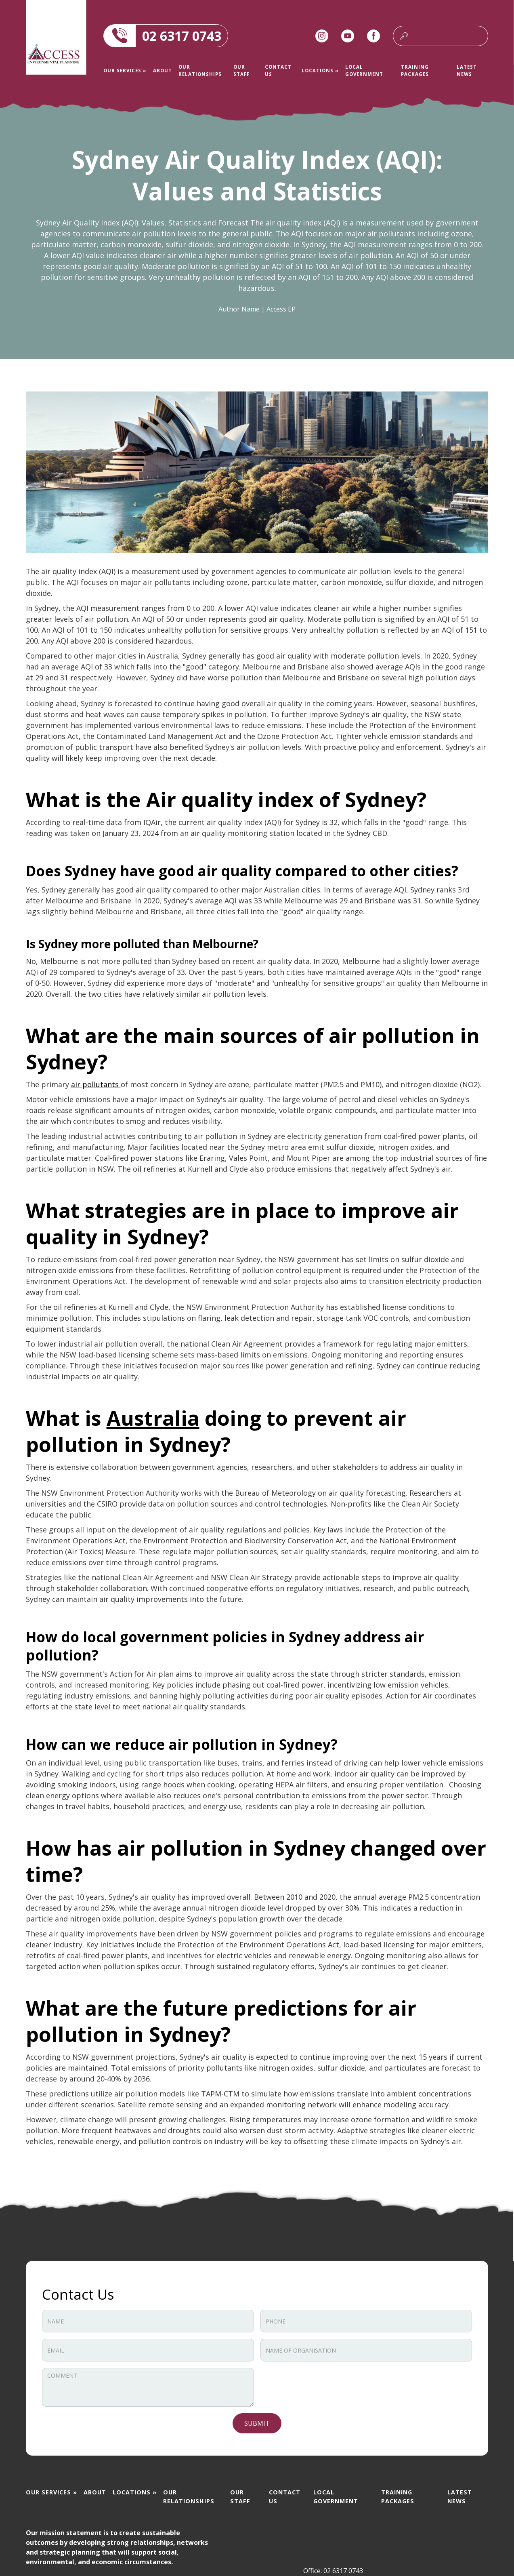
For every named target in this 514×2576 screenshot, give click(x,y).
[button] (125, 70)
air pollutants (96, 1084)
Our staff (241, 70)
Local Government (364, 70)
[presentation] (321, 2383)
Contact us (278, 70)
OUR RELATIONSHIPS (200, 70)
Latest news (467, 70)
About (162, 70)
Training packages (415, 70)
